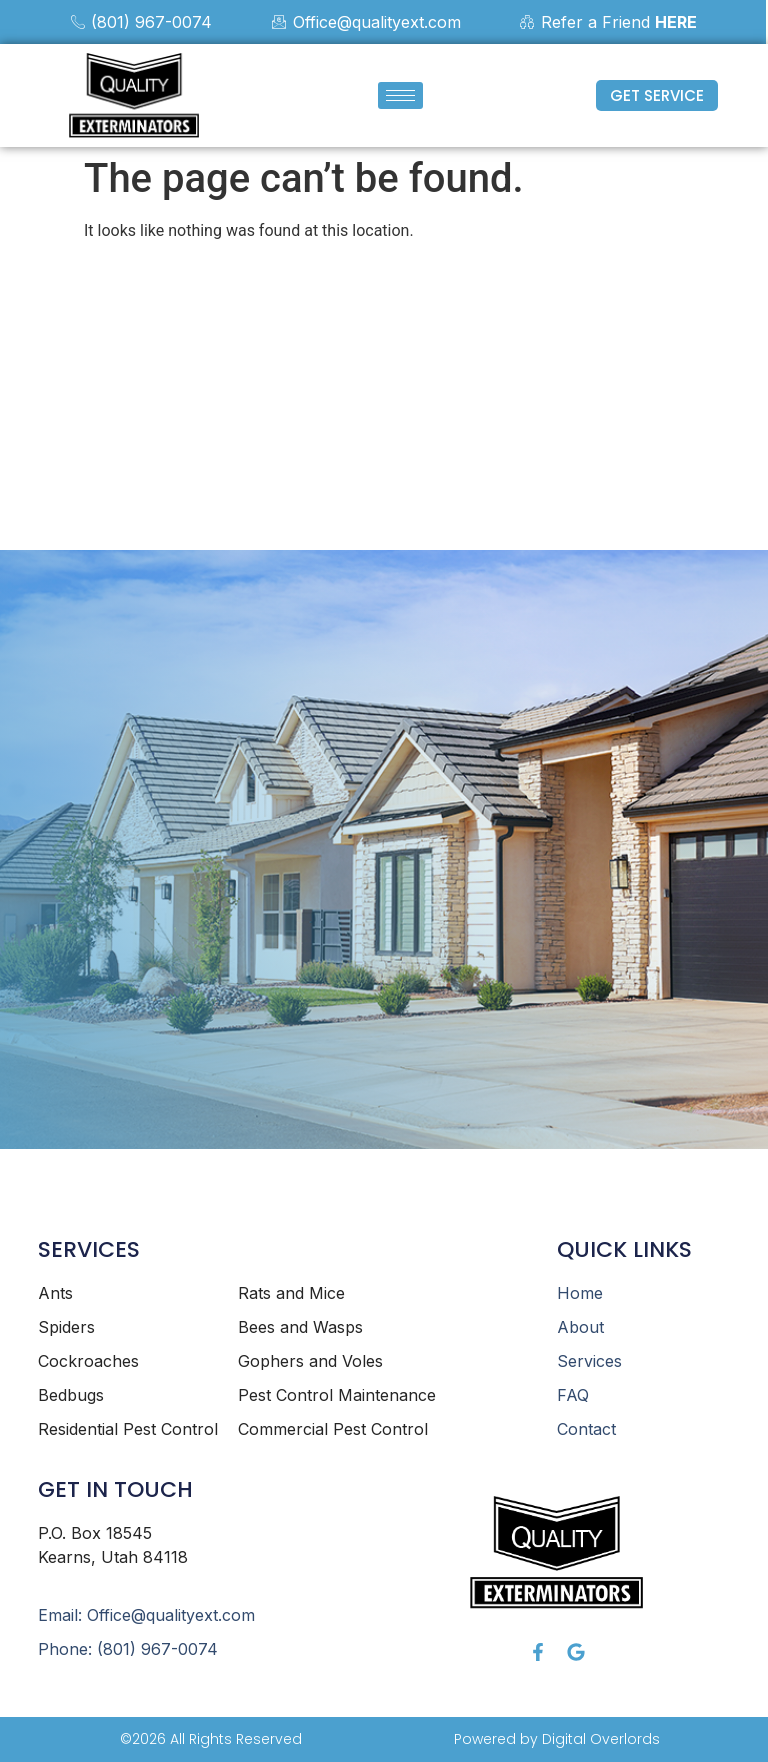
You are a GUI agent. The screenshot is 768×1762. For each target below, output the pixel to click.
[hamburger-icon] (400, 95)
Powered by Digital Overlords (557, 1739)
